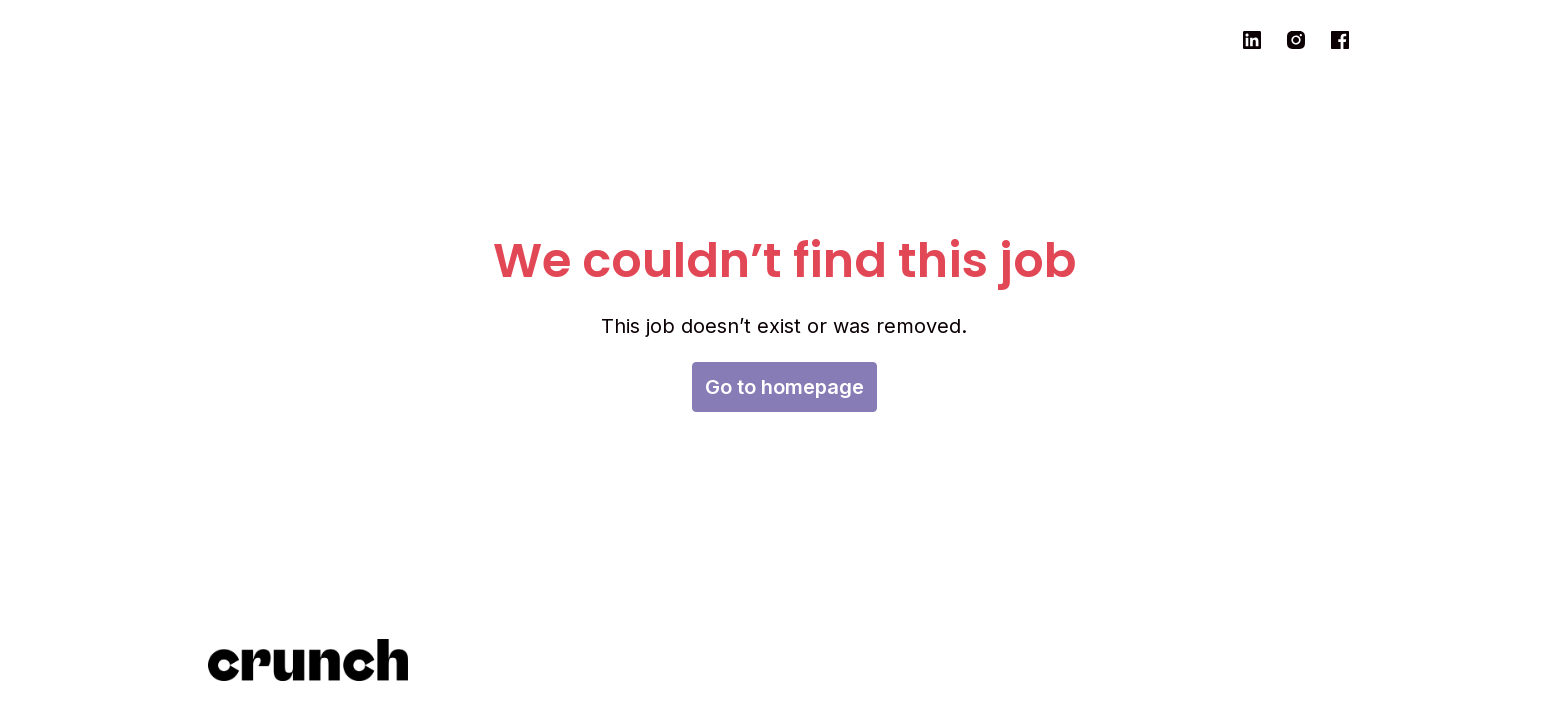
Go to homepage (784, 387)
